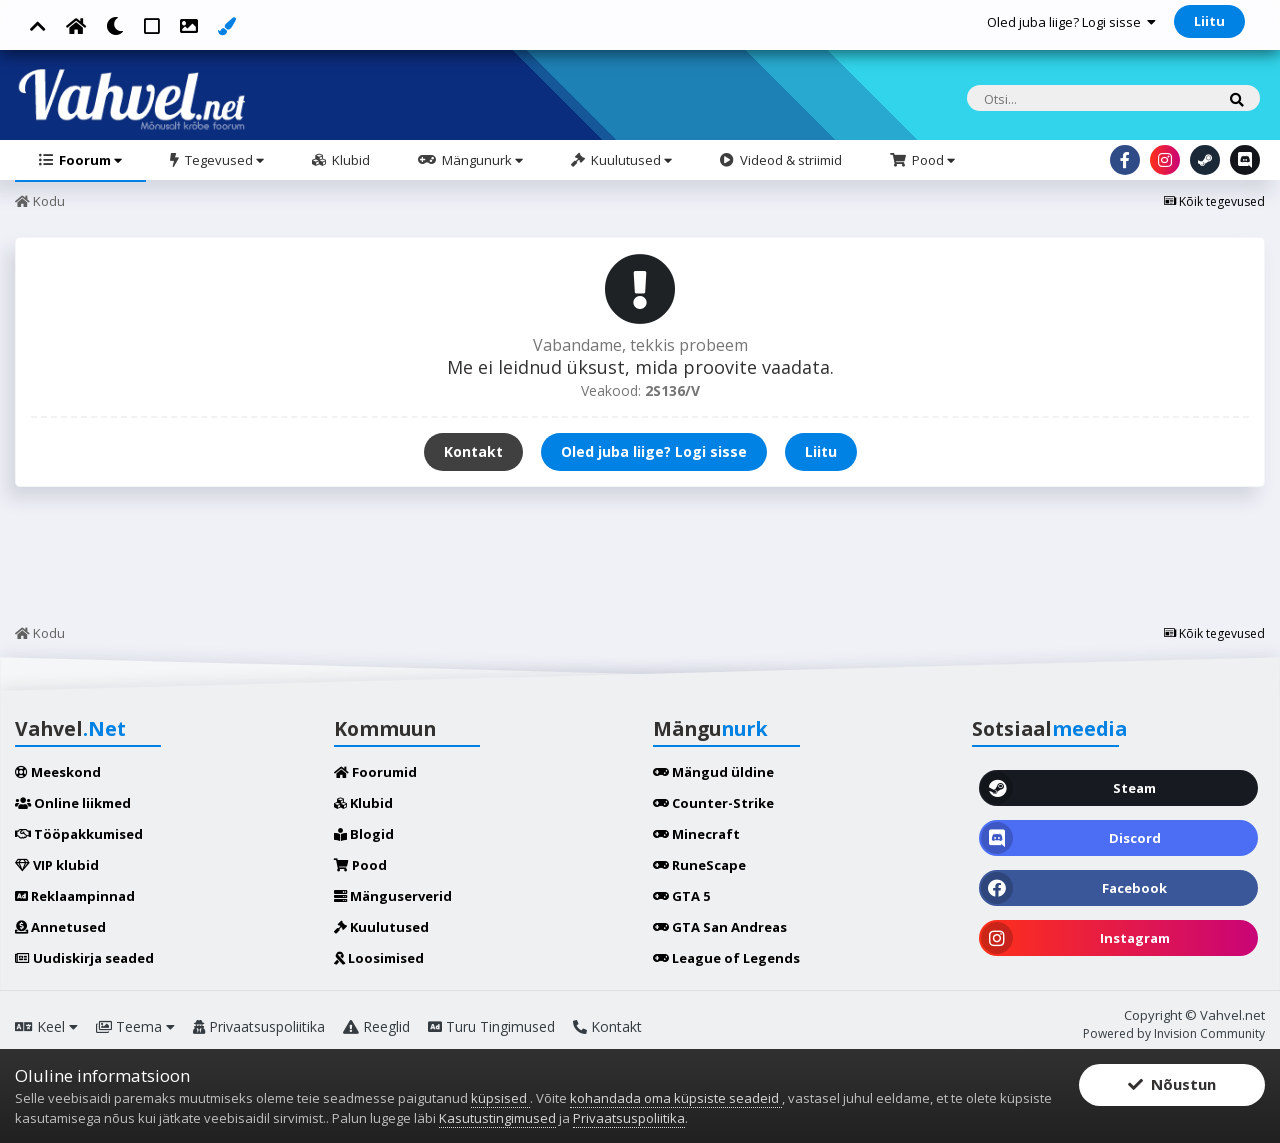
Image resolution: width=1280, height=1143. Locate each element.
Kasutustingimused (497, 1118)
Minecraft (696, 834)
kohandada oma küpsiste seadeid (676, 1098)
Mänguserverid (393, 896)
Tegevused (223, 160)
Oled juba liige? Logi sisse (1071, 22)
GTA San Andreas (720, 927)
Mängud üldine (713, 772)
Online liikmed (73, 803)
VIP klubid (57, 865)
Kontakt (473, 451)
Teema (135, 1026)
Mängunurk (481, 160)
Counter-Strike (713, 803)
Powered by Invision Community (1174, 1033)
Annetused (60, 927)
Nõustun (1172, 1085)
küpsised (500, 1098)
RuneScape (699, 865)
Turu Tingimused (491, 1026)
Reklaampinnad (75, 896)
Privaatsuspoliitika (259, 1026)
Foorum (89, 160)
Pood (932, 160)
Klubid (349, 160)
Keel (46, 1026)
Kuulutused (630, 160)
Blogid (364, 834)
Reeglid (376, 1026)
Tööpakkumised (79, 834)
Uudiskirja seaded (84, 958)
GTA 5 (681, 896)
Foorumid (375, 772)
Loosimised (379, 958)
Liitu (1209, 21)
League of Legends (726, 958)
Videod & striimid (789, 160)
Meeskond (58, 772)
